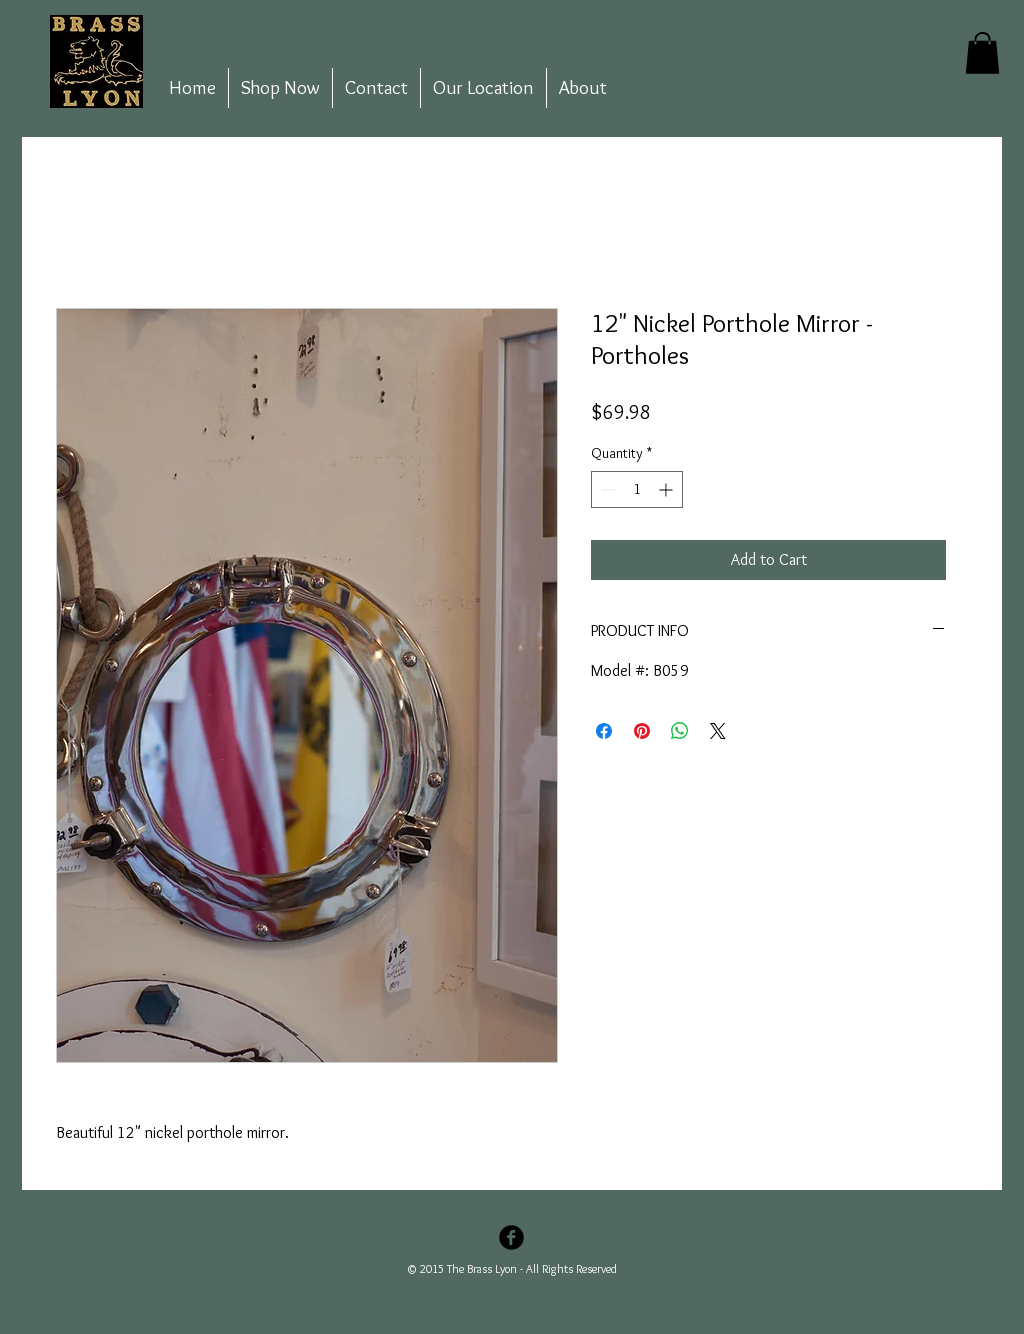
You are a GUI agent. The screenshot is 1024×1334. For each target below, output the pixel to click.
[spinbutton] (637, 489)
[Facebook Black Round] (511, 1237)
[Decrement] (606, 489)
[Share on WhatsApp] (680, 731)
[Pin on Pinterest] (642, 731)
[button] (982, 53)
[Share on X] (718, 731)
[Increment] (667, 489)
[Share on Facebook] (604, 731)
